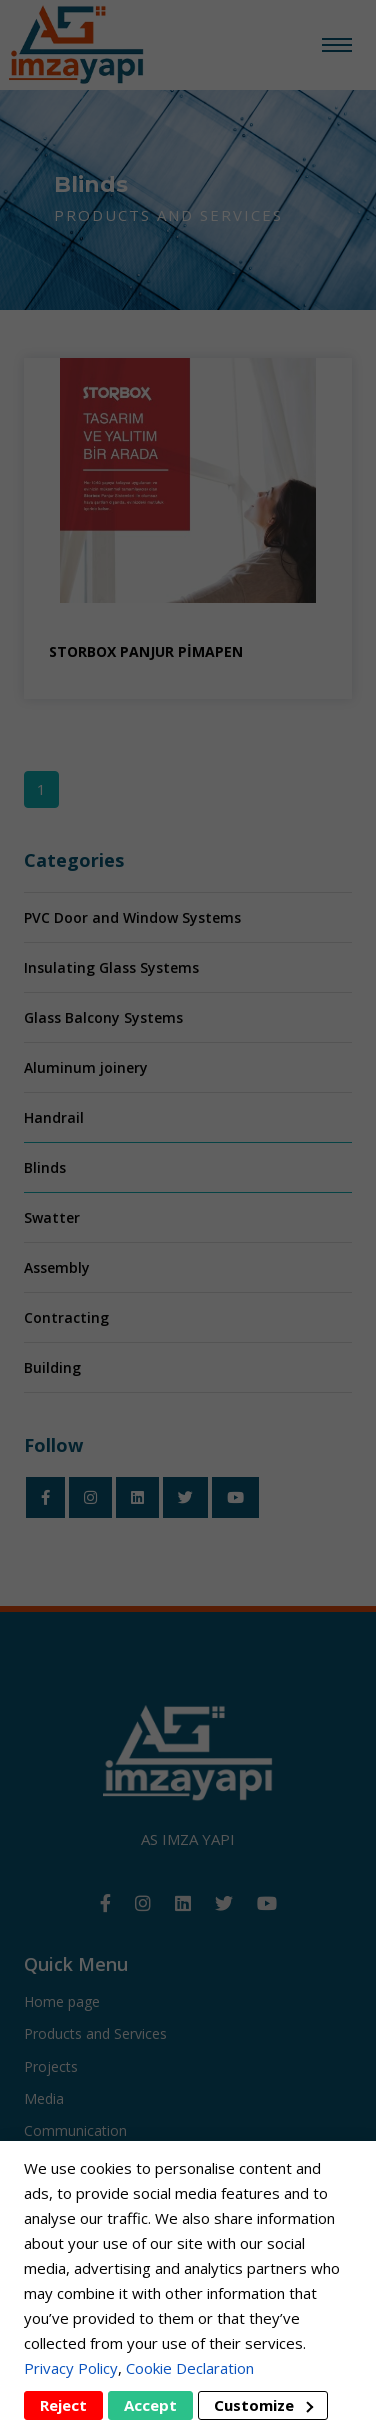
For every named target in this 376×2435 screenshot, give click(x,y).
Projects (51, 2066)
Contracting (66, 1317)
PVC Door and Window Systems (132, 917)
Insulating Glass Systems (111, 967)
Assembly (57, 1267)
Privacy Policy (71, 2368)
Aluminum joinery (86, 1067)
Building (52, 1367)
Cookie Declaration (190, 2368)
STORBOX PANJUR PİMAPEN (146, 651)
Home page (62, 2001)
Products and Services (95, 2033)
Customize (263, 2405)
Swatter (52, 1217)
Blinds (45, 1167)
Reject (63, 2405)
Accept (150, 2405)
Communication (75, 2130)
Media (44, 2098)
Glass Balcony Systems (103, 1017)
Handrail (54, 1117)
